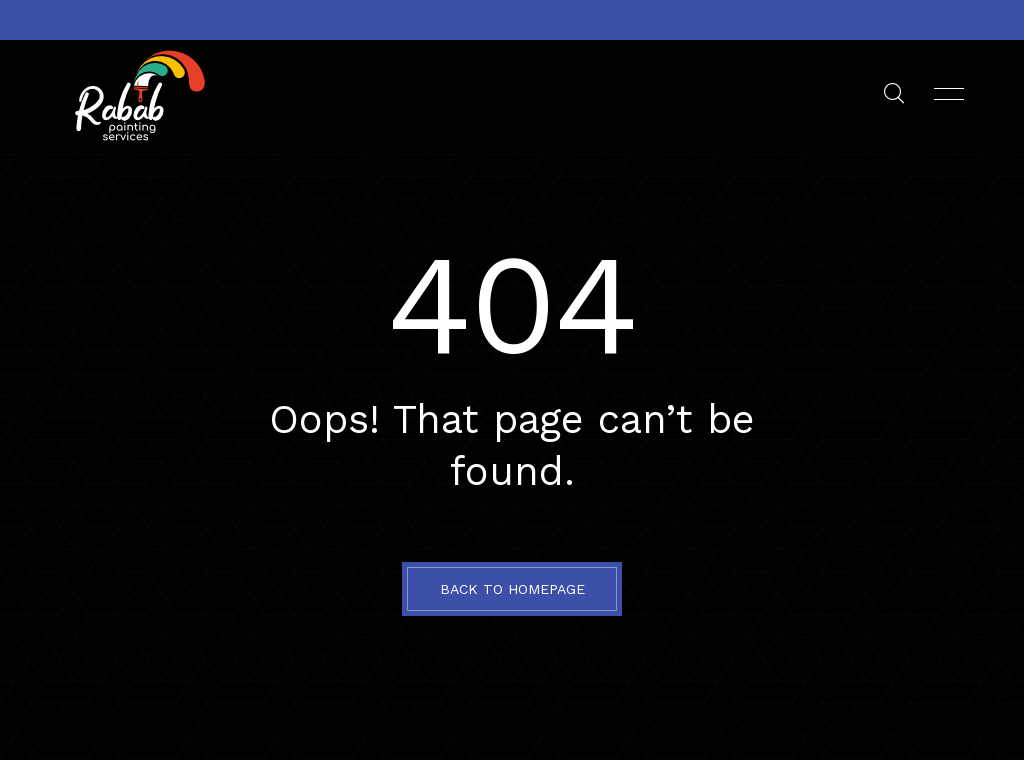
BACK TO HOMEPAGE (512, 589)
